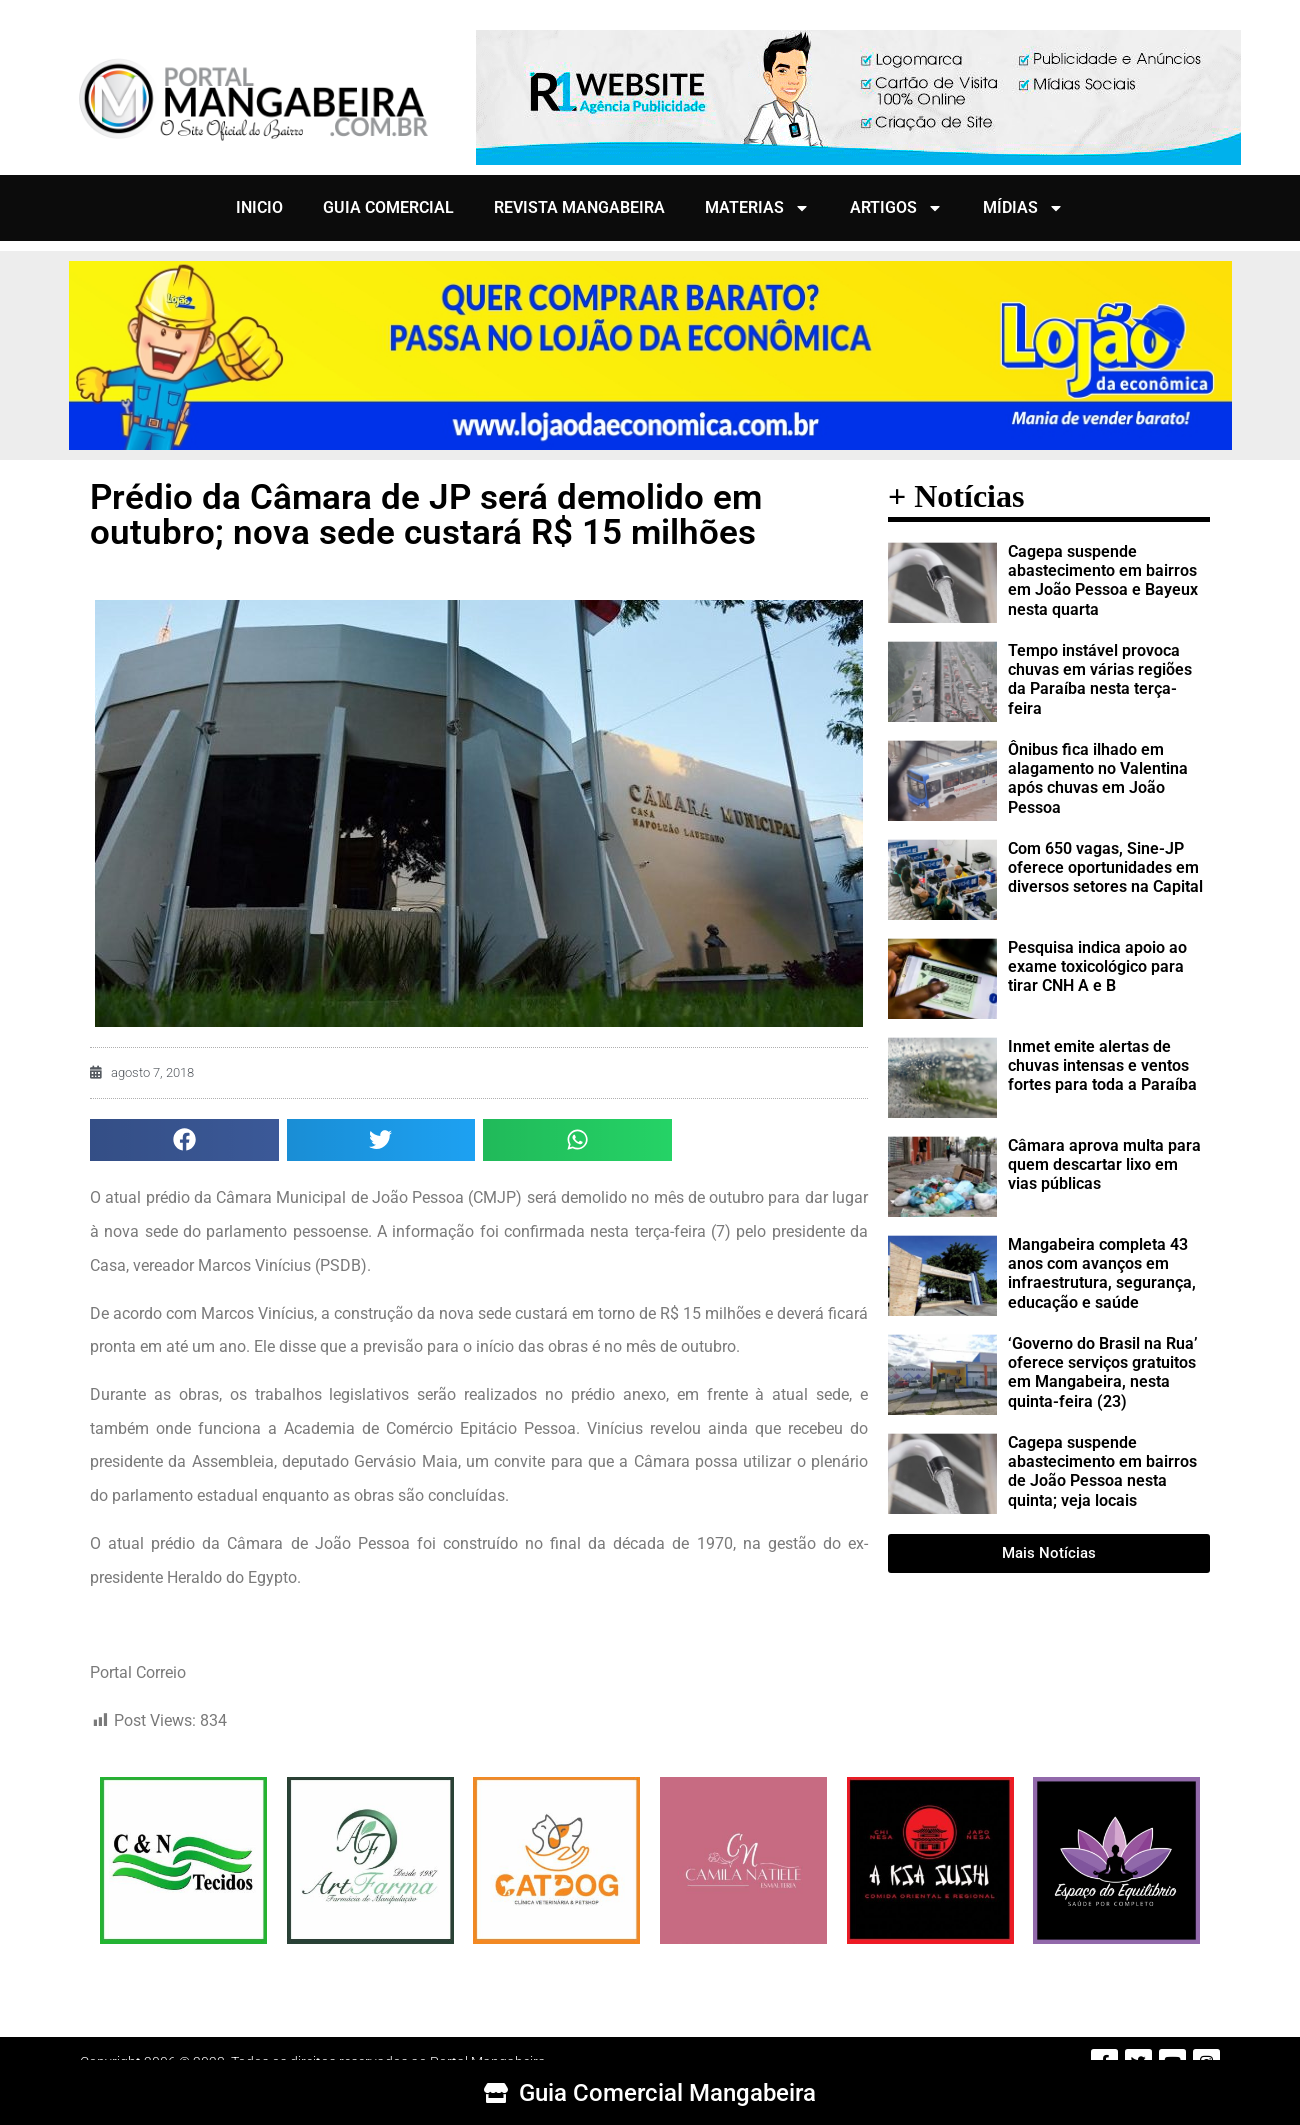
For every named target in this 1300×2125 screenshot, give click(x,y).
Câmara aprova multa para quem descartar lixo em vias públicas (1104, 1164)
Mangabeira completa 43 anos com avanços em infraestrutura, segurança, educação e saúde (1102, 1273)
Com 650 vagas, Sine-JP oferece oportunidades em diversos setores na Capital (1105, 867)
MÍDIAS (1023, 208)
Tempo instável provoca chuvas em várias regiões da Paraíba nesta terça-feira (1100, 679)
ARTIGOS (896, 208)
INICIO (259, 207)
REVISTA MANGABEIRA (579, 207)
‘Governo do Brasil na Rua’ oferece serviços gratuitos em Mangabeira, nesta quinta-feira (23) (1103, 1372)
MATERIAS (757, 208)
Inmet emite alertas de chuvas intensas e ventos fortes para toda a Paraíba (1102, 1065)
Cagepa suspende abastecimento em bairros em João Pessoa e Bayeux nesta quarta (1103, 580)
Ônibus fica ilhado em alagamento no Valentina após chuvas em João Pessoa (1098, 778)
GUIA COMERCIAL (388, 207)
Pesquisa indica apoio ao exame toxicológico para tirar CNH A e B (1097, 966)
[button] (184, 1140)
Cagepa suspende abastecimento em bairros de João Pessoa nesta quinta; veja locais (1102, 1471)
